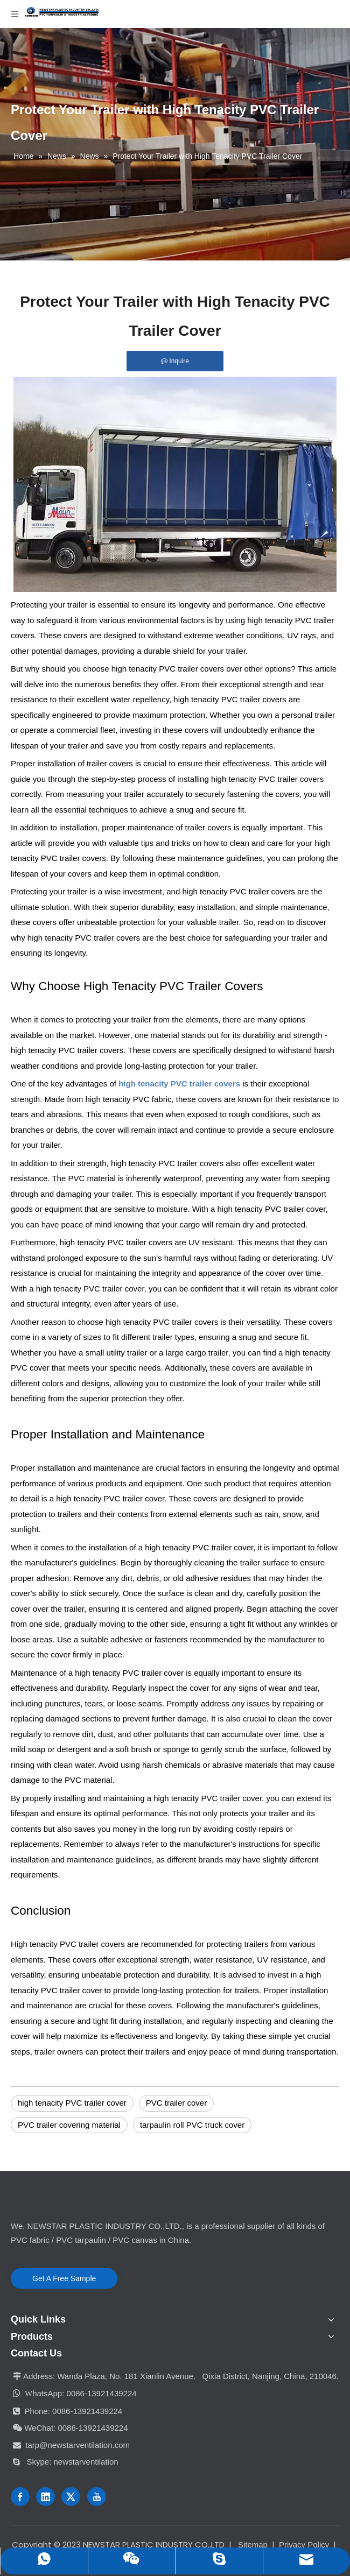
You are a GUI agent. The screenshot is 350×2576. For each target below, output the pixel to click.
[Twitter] (70, 2496)
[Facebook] (20, 2496)
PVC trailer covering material (69, 2124)
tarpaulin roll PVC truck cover (192, 2124)
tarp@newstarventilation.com (77, 2445)
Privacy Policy (304, 2544)
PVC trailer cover (176, 2102)
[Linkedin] (45, 2496)
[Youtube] (96, 2496)
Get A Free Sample (64, 2278)
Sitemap (253, 2544)
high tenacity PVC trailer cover (72, 2102)
